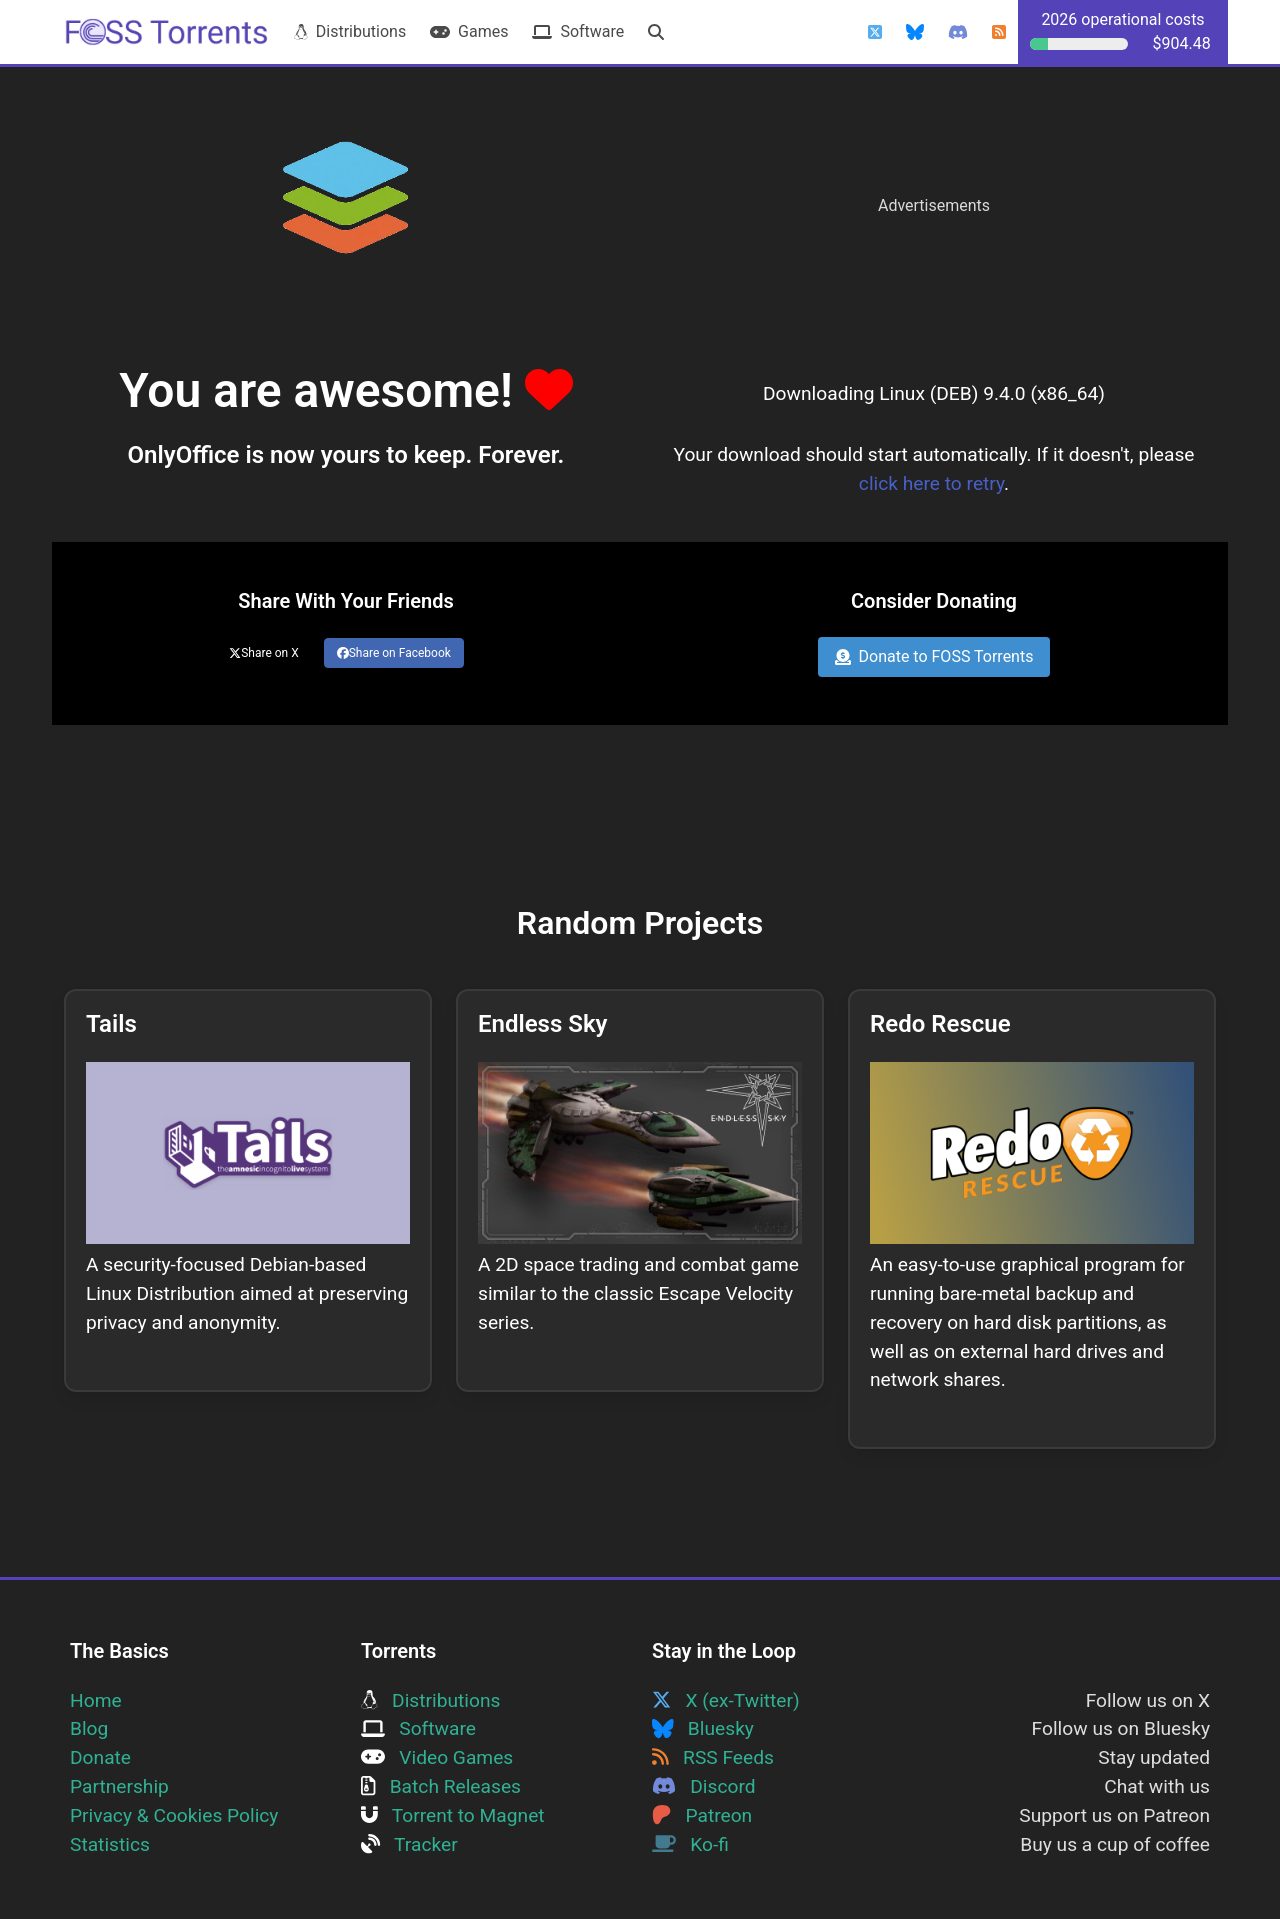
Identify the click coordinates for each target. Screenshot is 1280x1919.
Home (96, 1700)
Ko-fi (690, 1844)
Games (469, 31)
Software (578, 31)
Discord (704, 1786)
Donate (100, 1757)
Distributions (350, 31)
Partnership (119, 1786)
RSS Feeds (713, 1757)
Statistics (110, 1844)
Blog (89, 1728)
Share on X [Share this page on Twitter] (264, 653)
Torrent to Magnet (453, 1815)
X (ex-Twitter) (726, 1700)
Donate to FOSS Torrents (934, 656)
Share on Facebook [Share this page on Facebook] (394, 653)
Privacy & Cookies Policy (174, 1815)
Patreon (702, 1815)
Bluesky (703, 1728)
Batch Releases (441, 1786)
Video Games (437, 1757)
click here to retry (931, 483)
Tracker (409, 1844)
